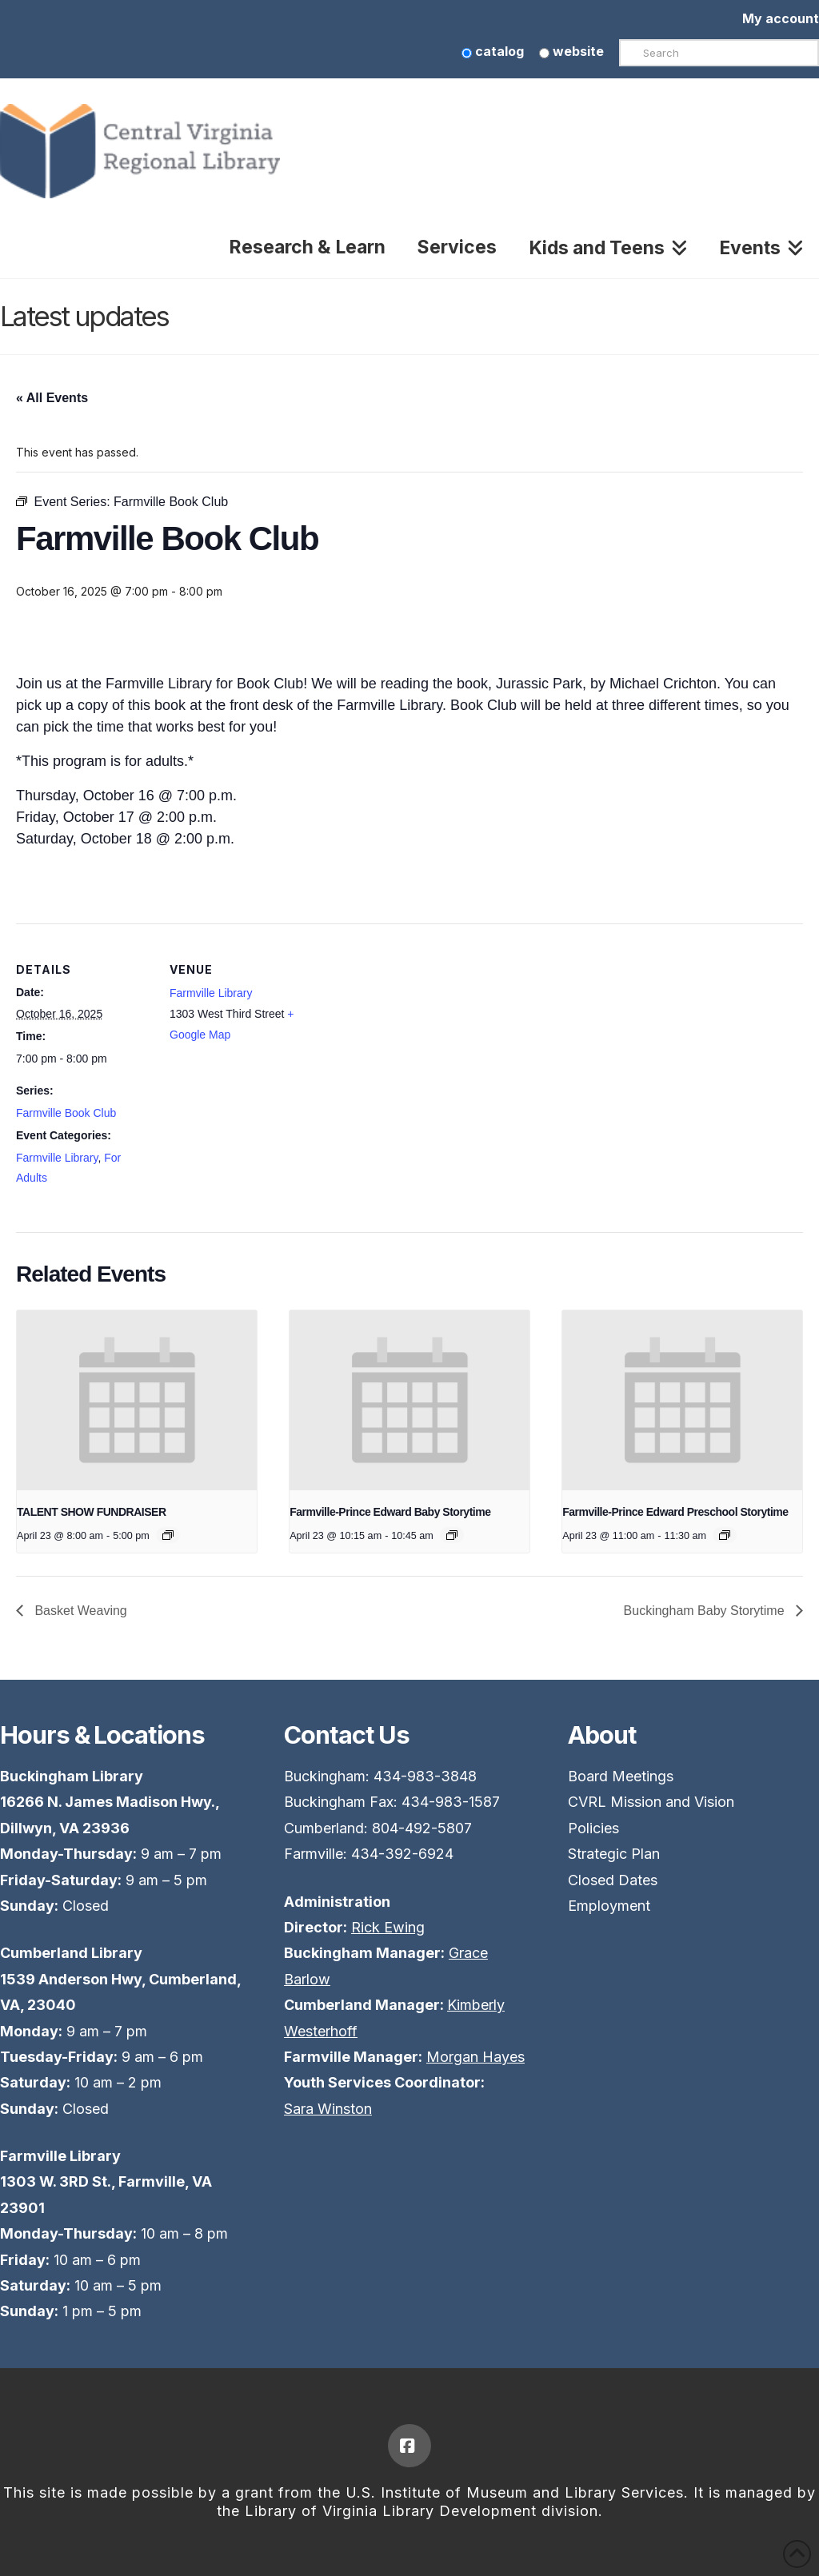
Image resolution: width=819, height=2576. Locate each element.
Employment (609, 1905)
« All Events (52, 398)
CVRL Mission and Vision (651, 1801)
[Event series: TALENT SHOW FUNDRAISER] (168, 1535)
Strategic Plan (614, 1853)
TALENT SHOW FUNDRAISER (91, 1511)
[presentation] (137, 1400)
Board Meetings (620, 1776)
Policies (593, 1828)
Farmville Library (57, 1157)
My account (780, 18)
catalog (492, 51)
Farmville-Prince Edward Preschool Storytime (675, 1511)
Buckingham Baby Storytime (706, 1610)
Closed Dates (612, 1880)
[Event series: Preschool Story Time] (724, 1535)
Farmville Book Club (66, 1113)
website (571, 51)
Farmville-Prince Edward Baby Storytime (390, 1511)
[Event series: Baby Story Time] (451, 1535)
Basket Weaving (79, 1610)
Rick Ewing (388, 1927)
